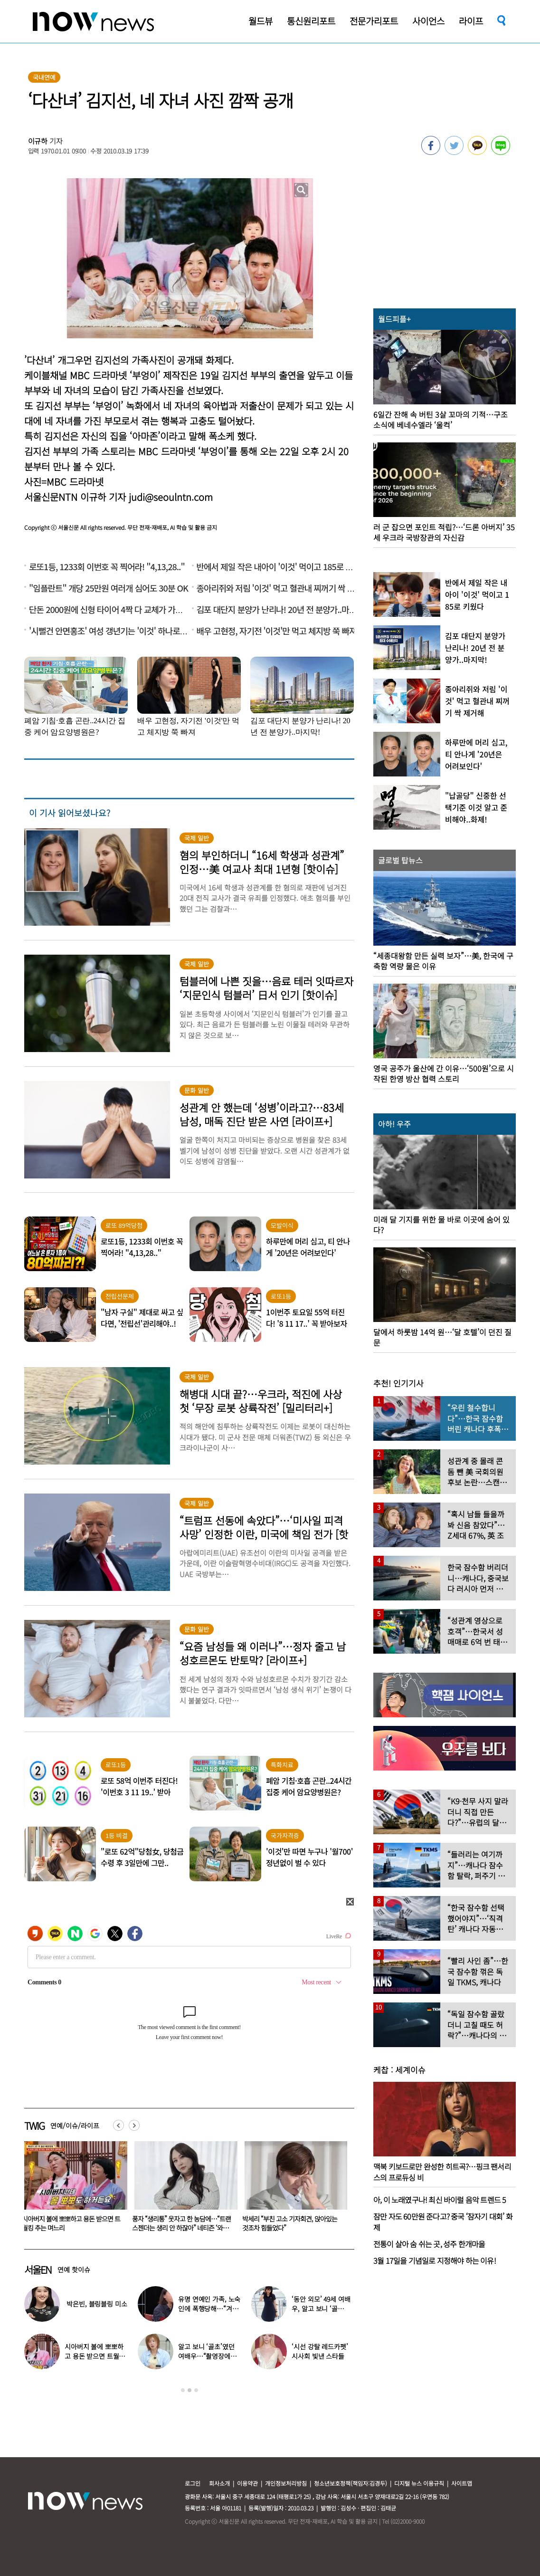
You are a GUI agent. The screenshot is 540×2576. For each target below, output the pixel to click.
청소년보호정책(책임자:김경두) (350, 2483)
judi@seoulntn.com (171, 497)
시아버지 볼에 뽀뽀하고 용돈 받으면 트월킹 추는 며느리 (181, 2223)
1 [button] (183, 2390)
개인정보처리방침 (286, 2483)
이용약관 (247, 2483)
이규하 (38, 141)
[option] (72, 2189)
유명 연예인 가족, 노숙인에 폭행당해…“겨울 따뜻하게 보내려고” (209, 2308)
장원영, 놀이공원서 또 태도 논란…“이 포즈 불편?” (69, 2223)
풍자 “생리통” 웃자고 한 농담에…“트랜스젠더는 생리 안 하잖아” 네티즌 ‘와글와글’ (291, 2227)
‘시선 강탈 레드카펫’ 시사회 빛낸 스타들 (320, 2351)
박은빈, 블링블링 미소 (96, 2303)
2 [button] (189, 2390)
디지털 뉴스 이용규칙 (419, 2483)
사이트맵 (461, 2483)
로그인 (192, 2483)
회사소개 (219, 2483)
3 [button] (196, 2390)
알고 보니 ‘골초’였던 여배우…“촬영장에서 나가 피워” (207, 2356)
